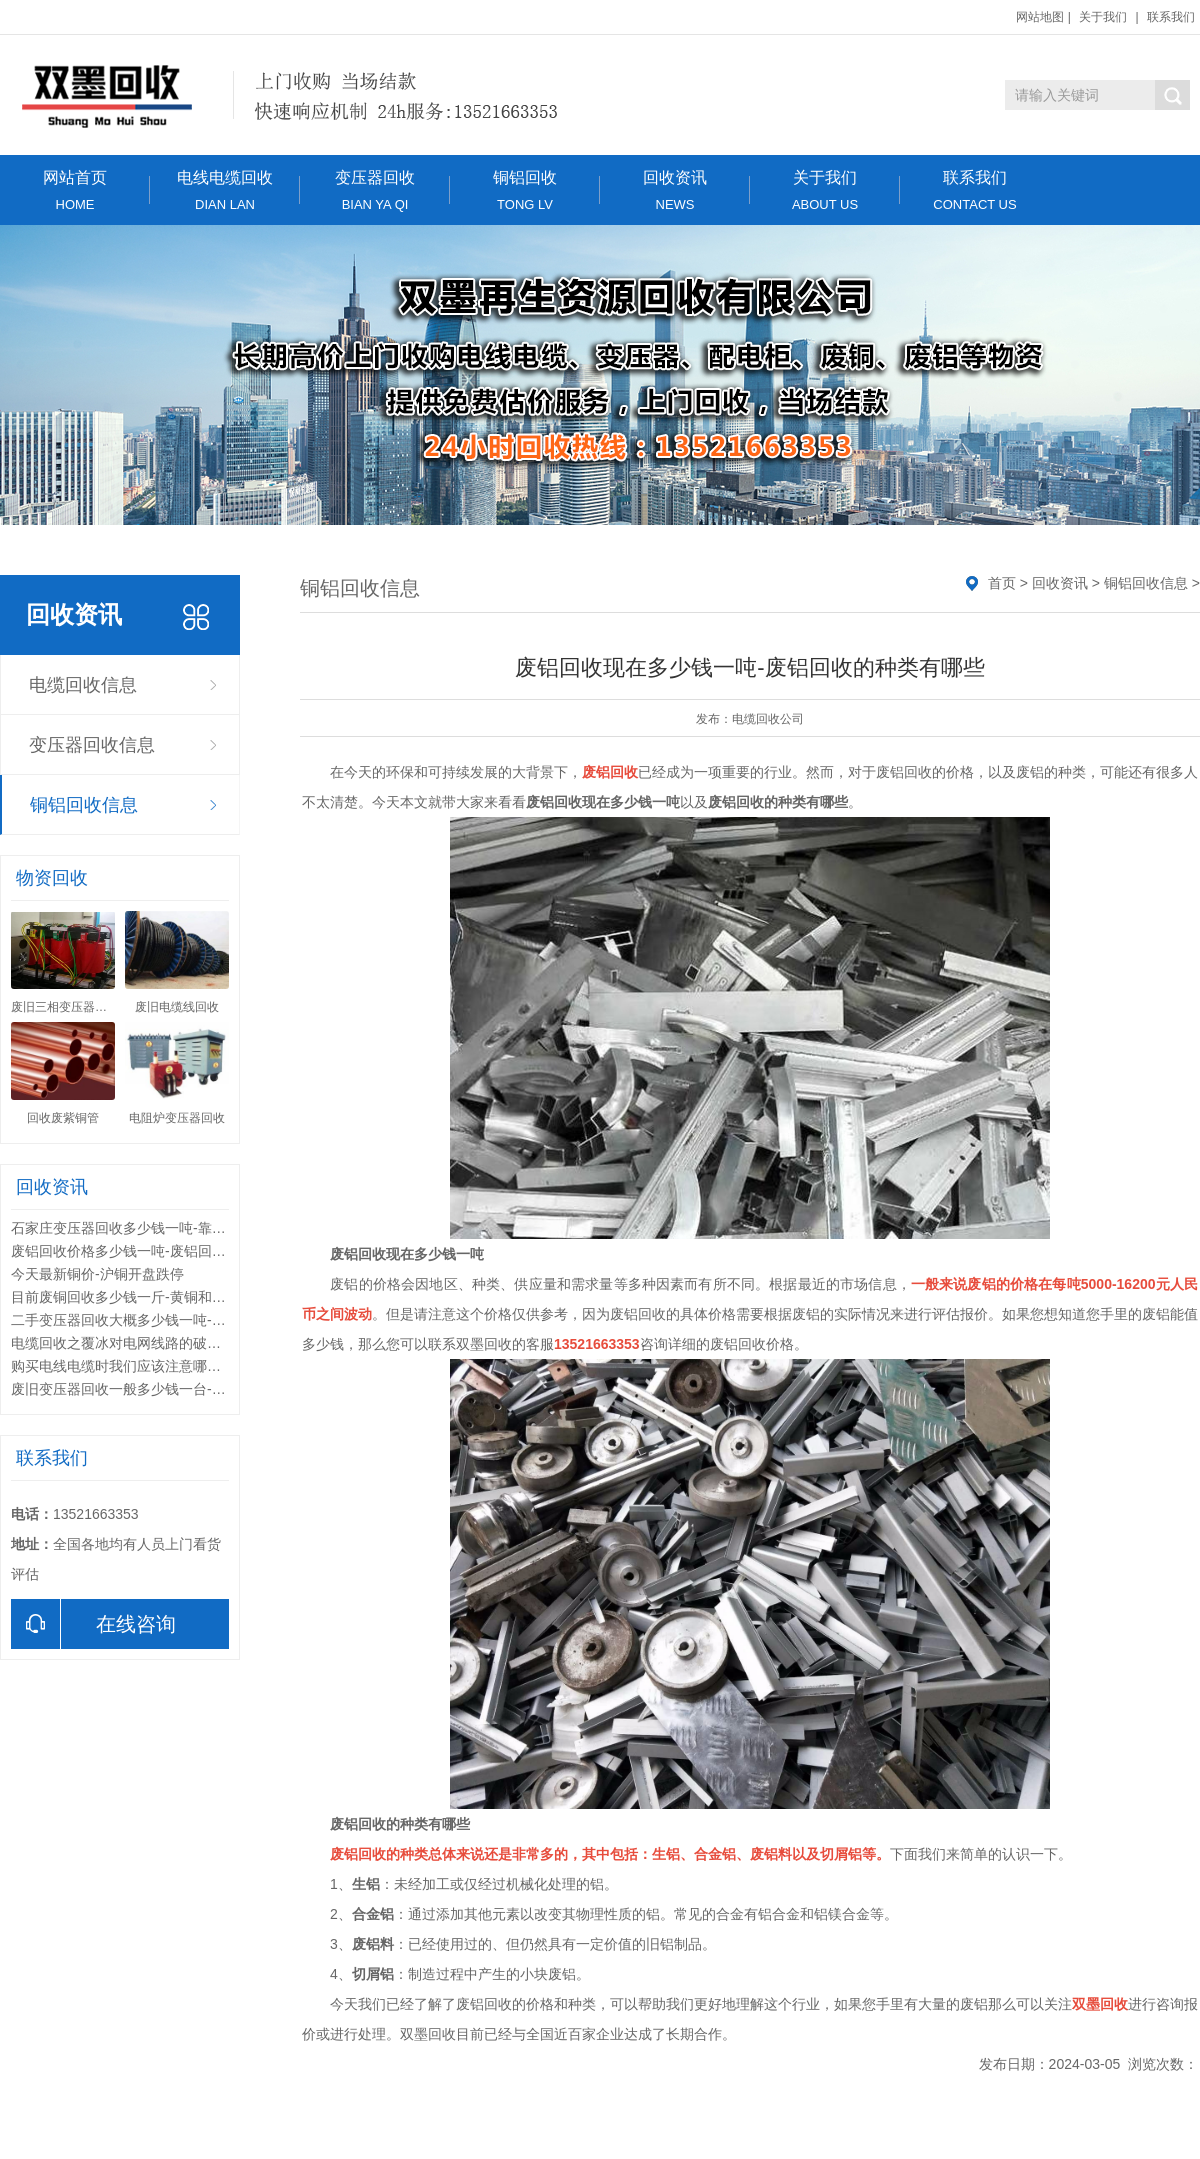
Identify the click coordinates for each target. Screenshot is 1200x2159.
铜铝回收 (525, 190)
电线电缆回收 (225, 190)
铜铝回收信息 (84, 805)
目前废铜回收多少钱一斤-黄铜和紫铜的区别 (146, 1297)
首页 (1002, 583)
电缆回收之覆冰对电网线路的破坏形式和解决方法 (165, 1343)
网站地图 (1040, 17)
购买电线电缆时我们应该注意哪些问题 (130, 1366)
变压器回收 (375, 190)
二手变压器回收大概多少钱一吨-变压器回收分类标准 (174, 1320)
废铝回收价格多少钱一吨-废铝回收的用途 (139, 1251)
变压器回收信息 (92, 745)
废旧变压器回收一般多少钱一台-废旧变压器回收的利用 (181, 1389)
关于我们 (1103, 17)
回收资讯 (675, 190)
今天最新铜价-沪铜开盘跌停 (97, 1274)
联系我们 (1171, 17)
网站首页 (75, 190)
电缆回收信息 (83, 685)
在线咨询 (93, 1624)
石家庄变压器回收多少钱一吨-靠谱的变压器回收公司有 (181, 1228)
